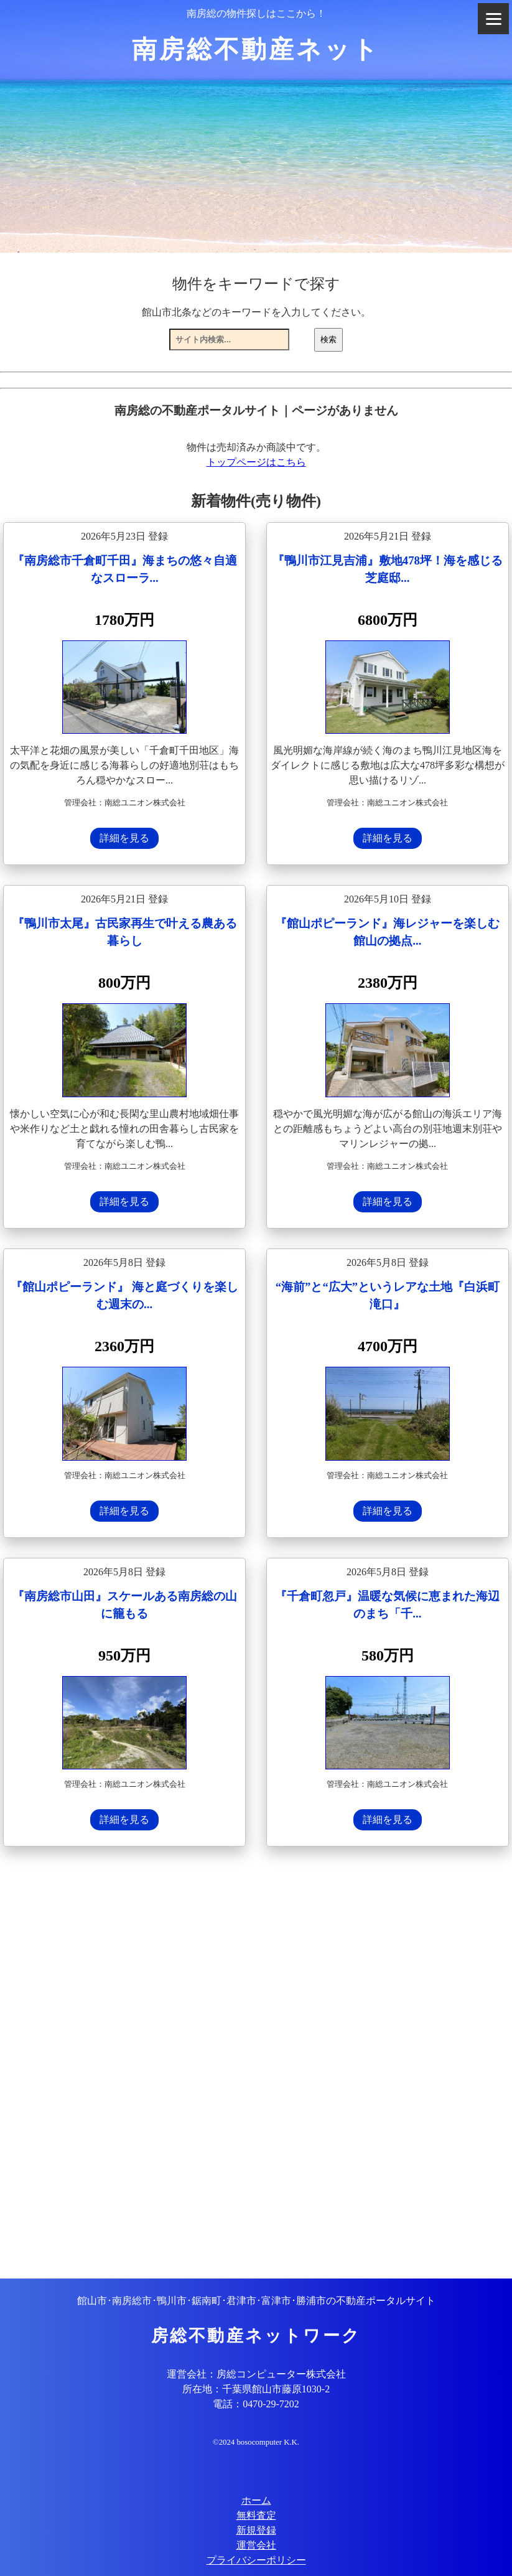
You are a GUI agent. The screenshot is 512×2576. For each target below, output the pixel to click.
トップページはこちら (256, 462)
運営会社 (256, 2545)
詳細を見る (124, 838)
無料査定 (256, 2515)
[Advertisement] (256, 2064)
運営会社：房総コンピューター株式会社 (256, 2374)
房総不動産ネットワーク (256, 2335)
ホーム (256, 2500)
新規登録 (256, 2530)
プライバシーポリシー (256, 2560)
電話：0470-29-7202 (256, 2404)
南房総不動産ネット (256, 49)
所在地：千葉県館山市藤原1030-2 (256, 2389)
